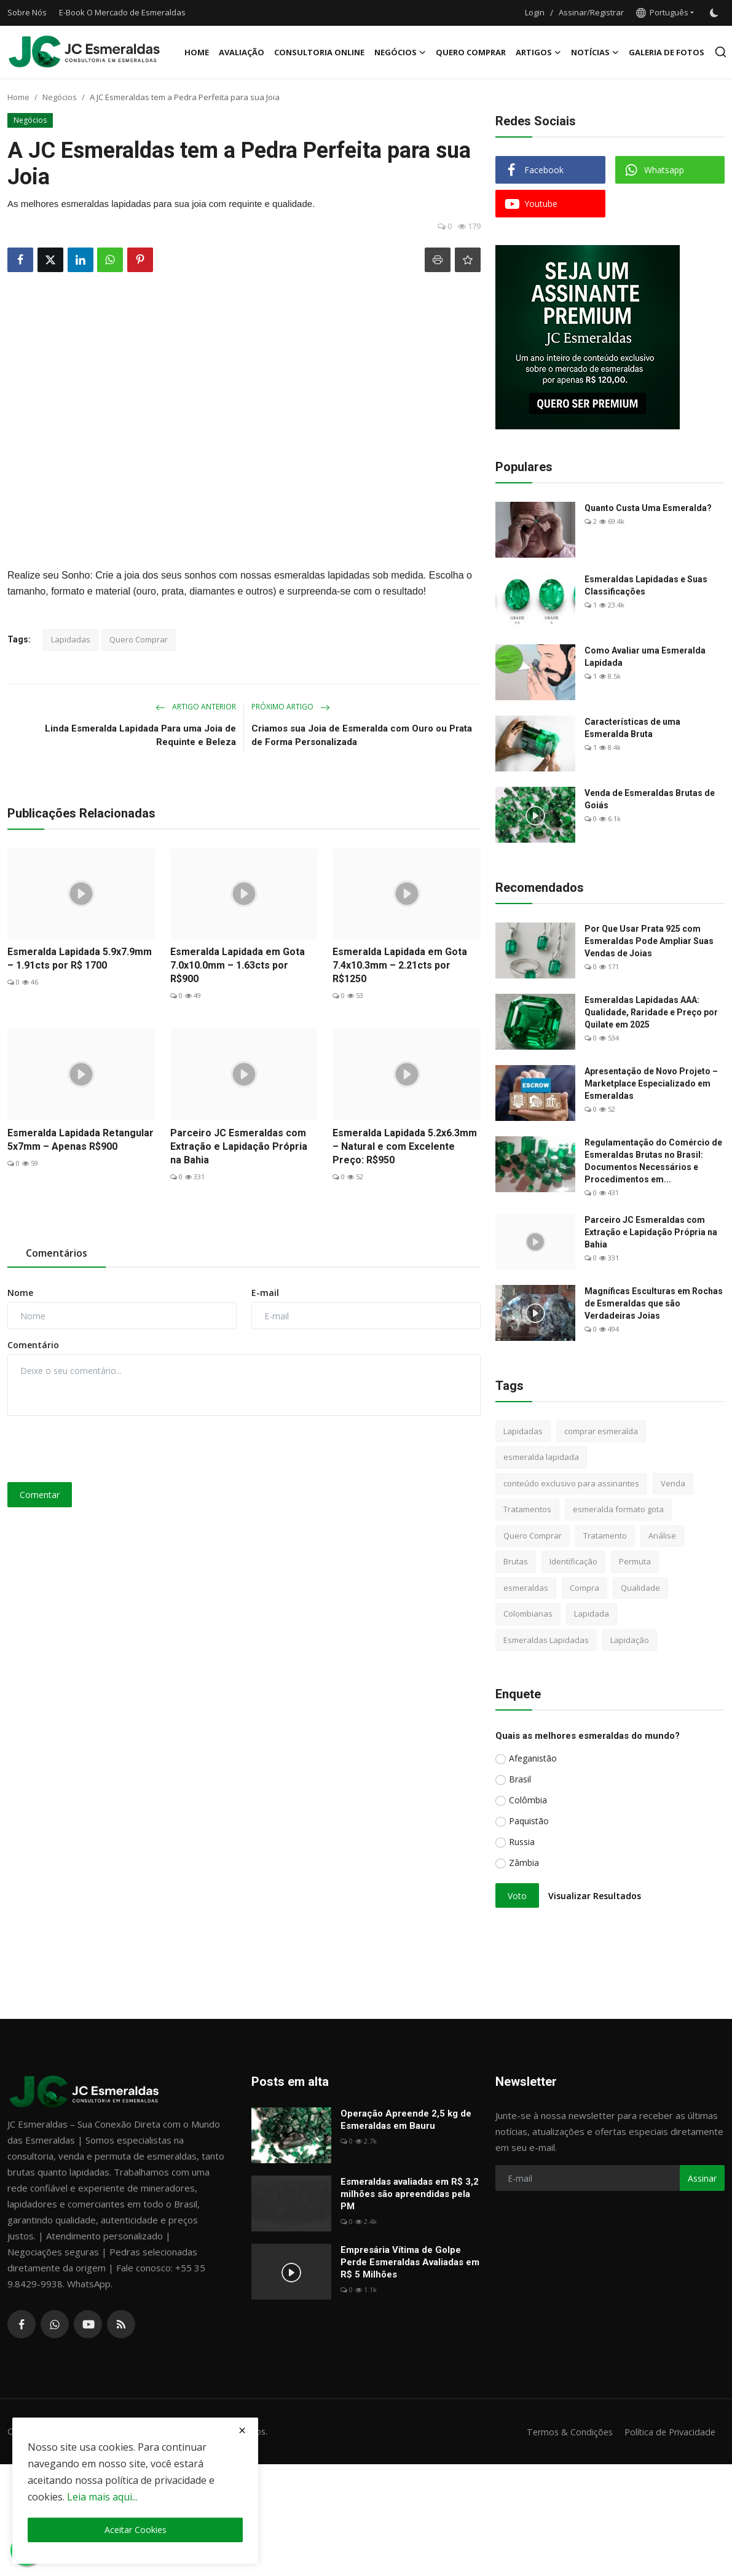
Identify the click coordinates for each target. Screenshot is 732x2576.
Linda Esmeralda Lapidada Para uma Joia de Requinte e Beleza (140, 735)
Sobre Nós (27, 12)
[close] (242, 2430)
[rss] (121, 2324)
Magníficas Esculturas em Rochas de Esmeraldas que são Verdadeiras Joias (653, 1303)
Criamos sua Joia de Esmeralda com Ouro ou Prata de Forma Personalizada (361, 735)
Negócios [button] (400, 52)
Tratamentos (527, 1509)
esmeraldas (525, 1587)
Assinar (702, 2178)
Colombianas (528, 1613)
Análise (662, 1535)
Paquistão (529, 1821)
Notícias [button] (595, 52)
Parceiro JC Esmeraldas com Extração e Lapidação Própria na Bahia (238, 1146)
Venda (673, 1483)
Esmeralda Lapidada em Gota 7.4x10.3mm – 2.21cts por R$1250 (400, 965)
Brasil (520, 1779)
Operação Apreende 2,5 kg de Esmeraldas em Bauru (405, 2119)
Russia (522, 1842)
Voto (517, 1896)
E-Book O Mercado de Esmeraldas (122, 12)
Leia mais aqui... (102, 2497)
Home (196, 52)
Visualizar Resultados (594, 1896)
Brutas (515, 1561)
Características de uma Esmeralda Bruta (632, 728)
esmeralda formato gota (618, 1509)
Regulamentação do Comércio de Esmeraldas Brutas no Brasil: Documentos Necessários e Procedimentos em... (653, 1161)
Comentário (33, 1345)
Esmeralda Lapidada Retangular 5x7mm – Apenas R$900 (80, 1139)
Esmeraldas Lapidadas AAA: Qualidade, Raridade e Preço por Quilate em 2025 (651, 1012)
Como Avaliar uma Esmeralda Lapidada (645, 657)
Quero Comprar (471, 52)
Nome (20, 1292)
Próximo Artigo (290, 706)
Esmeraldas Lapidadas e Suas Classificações (645, 585)
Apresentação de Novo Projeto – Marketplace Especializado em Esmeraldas (651, 1083)
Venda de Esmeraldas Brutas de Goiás (649, 799)
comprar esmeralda (601, 1431)
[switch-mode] (715, 13)
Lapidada (591, 1613)
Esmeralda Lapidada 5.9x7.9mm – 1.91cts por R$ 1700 (79, 958)
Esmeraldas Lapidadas (546, 1639)
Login (535, 12)
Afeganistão (533, 1758)
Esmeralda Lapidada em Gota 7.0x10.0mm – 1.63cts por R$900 (237, 965)
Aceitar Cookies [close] (135, 2529)
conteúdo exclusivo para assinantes (571, 1483)
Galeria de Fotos (666, 52)
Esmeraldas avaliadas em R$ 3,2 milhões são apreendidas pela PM (409, 2194)
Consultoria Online (319, 52)
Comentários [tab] (56, 1253)
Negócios (59, 97)
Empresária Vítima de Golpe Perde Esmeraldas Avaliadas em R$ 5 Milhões (409, 2262)
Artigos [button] (538, 52)
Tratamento (605, 1535)
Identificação (573, 1561)
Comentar (40, 1495)
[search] (720, 52)
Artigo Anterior (195, 706)
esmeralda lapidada (541, 1456)
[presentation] (100, 1449)
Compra (584, 1587)
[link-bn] (587, 337)
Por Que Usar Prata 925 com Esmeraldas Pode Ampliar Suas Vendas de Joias (649, 941)
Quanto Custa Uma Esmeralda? (648, 508)
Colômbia (528, 1800)
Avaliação (241, 52)
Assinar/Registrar (591, 12)
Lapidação (629, 1639)
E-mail (265, 1292)
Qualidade (640, 1587)
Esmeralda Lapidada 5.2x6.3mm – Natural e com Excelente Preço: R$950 (405, 1146)
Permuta (635, 1561)
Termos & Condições (563, 2432)
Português (662, 12)
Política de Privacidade (667, 2432)
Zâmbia (524, 1862)
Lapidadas (70, 639)
